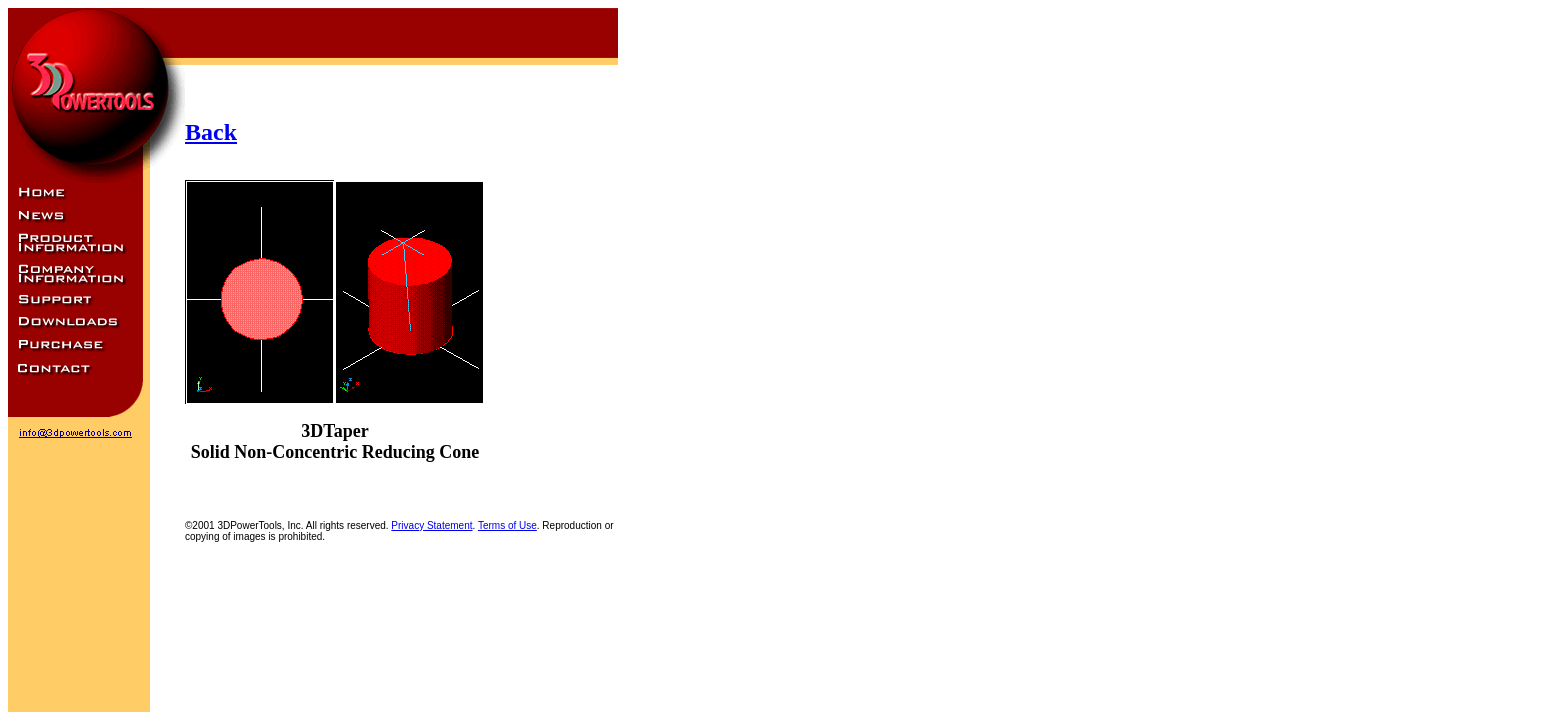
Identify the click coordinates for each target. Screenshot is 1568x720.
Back (211, 132)
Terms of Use (507, 525)
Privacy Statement (431, 525)
